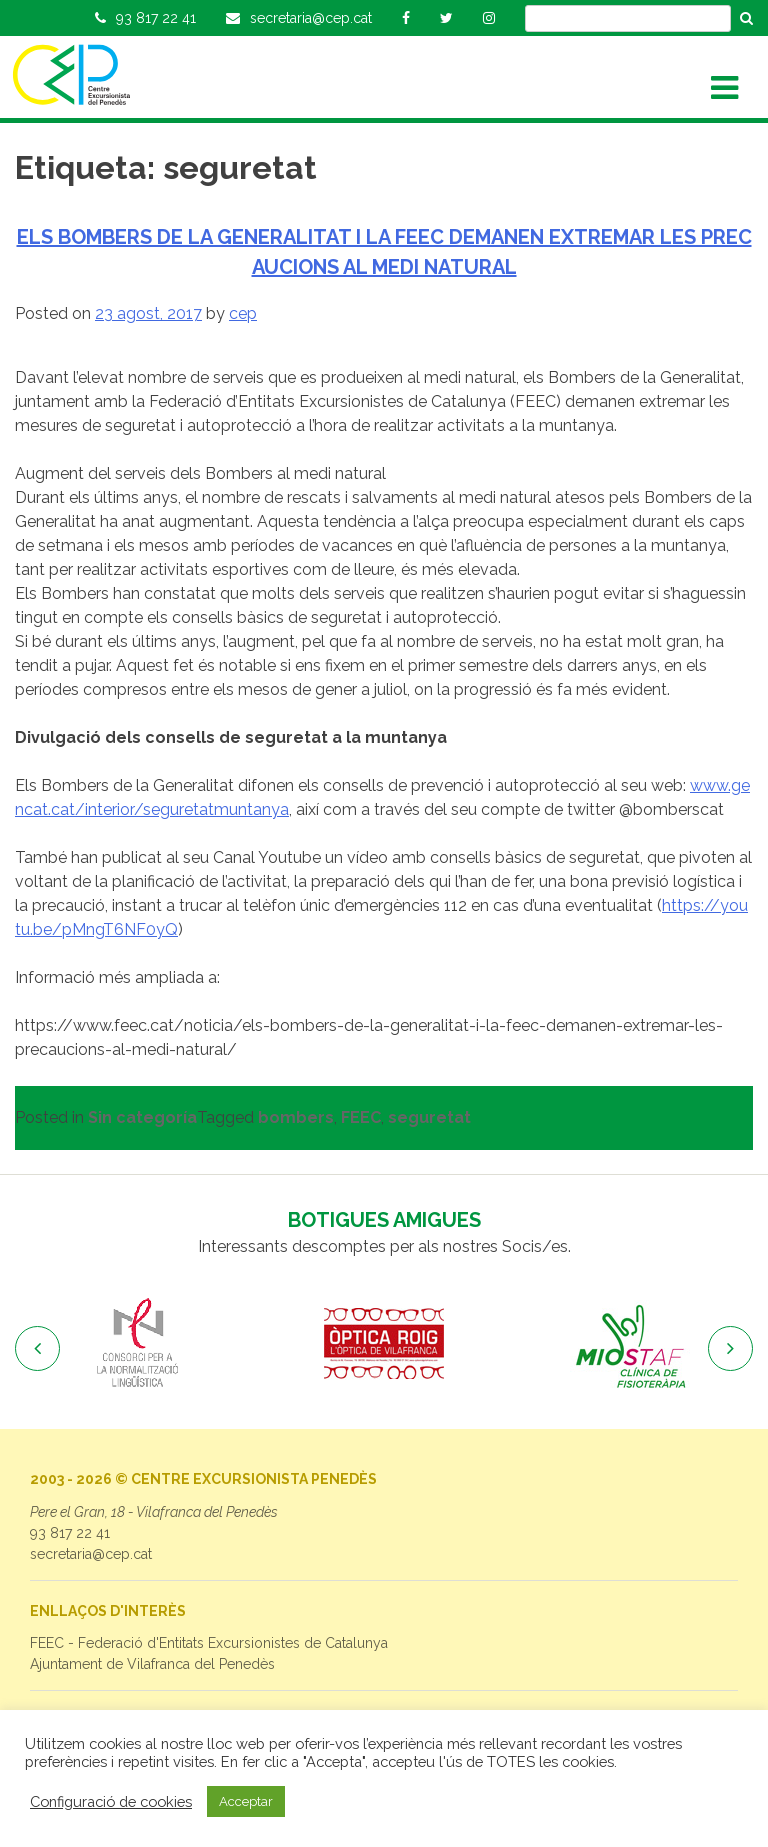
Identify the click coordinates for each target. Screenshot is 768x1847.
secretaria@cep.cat (91, 1554)
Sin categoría (142, 1117)
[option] (138, 1344)
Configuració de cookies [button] (111, 1801)
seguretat (429, 1117)
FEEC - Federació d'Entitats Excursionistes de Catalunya (209, 1643)
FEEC (361, 1117)
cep (243, 313)
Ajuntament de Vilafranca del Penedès (152, 1664)
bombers (296, 1117)
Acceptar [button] (246, 1801)
